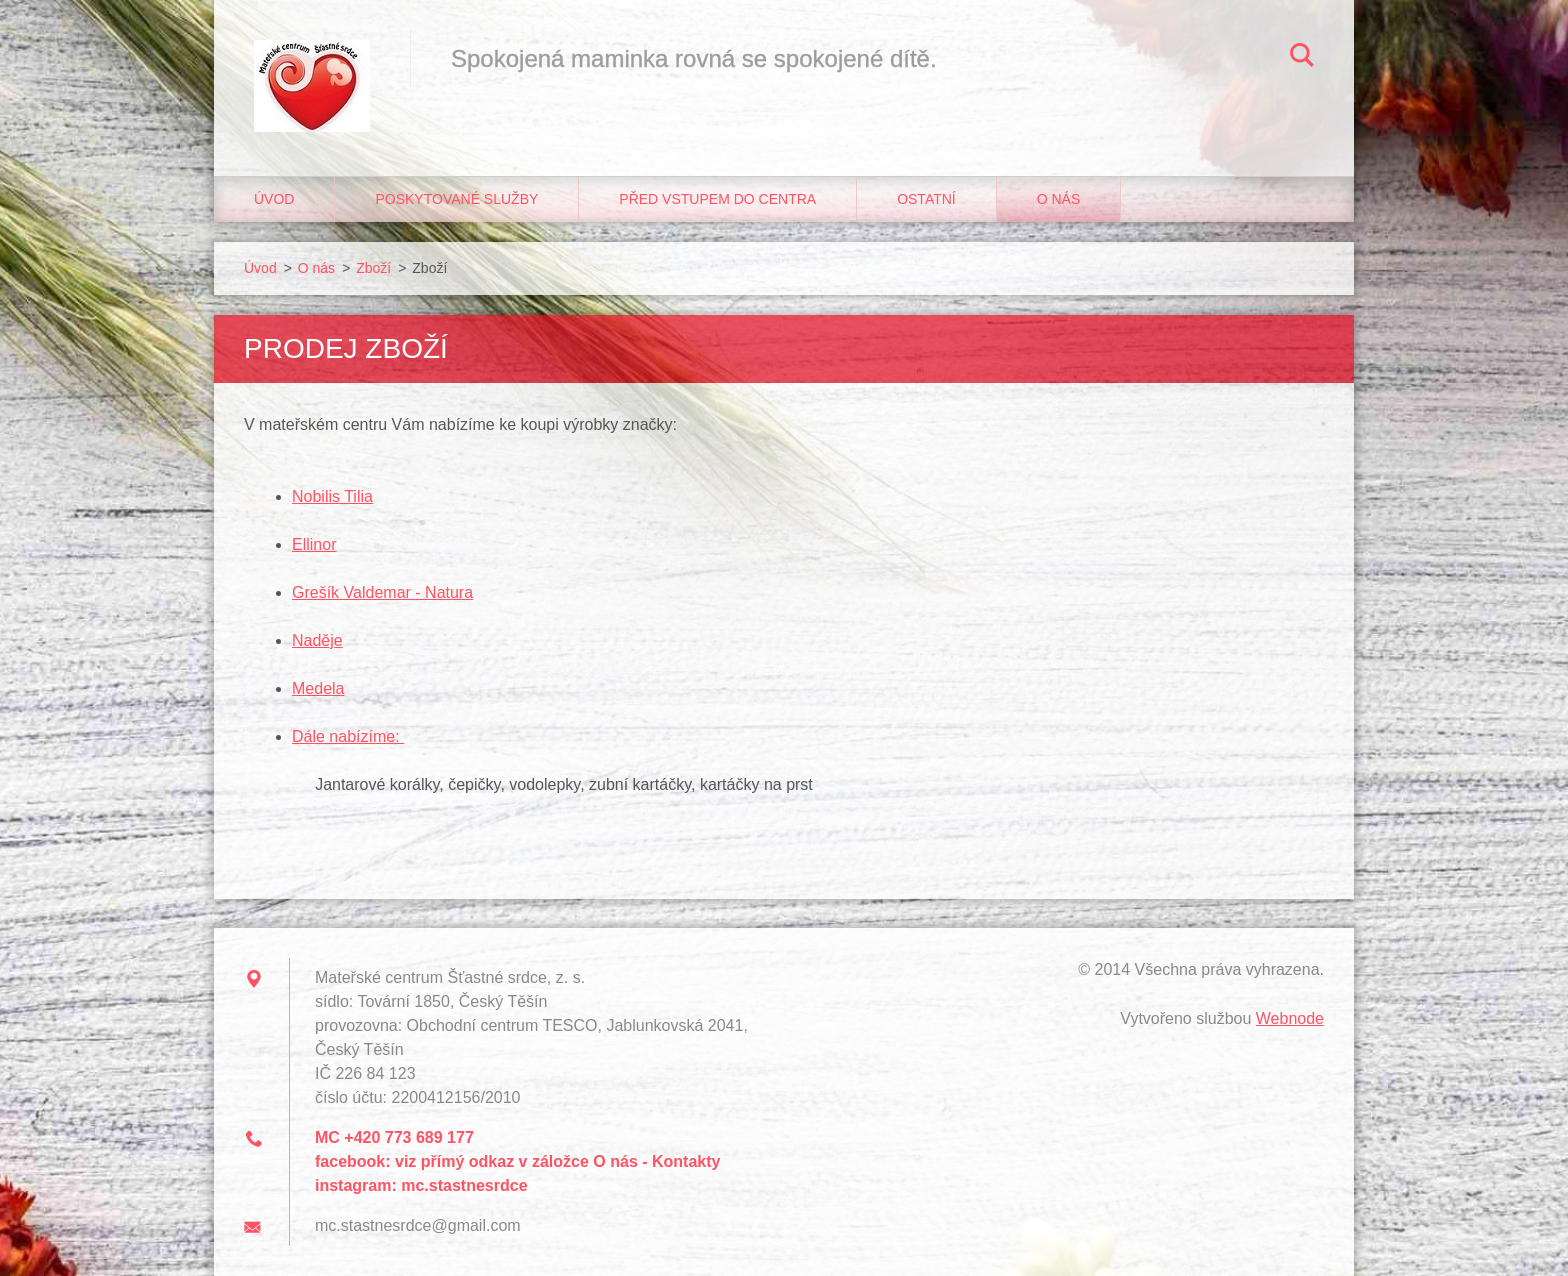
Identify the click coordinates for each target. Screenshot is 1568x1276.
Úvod (274, 199)
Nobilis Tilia (332, 496)
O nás (1059, 199)
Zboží (373, 268)
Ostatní (926, 199)
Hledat (1302, 58)
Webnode (1290, 1018)
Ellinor (314, 544)
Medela (318, 688)
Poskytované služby (456, 199)
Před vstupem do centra (717, 199)
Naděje (317, 640)
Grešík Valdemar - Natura (382, 592)
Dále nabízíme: (348, 736)
